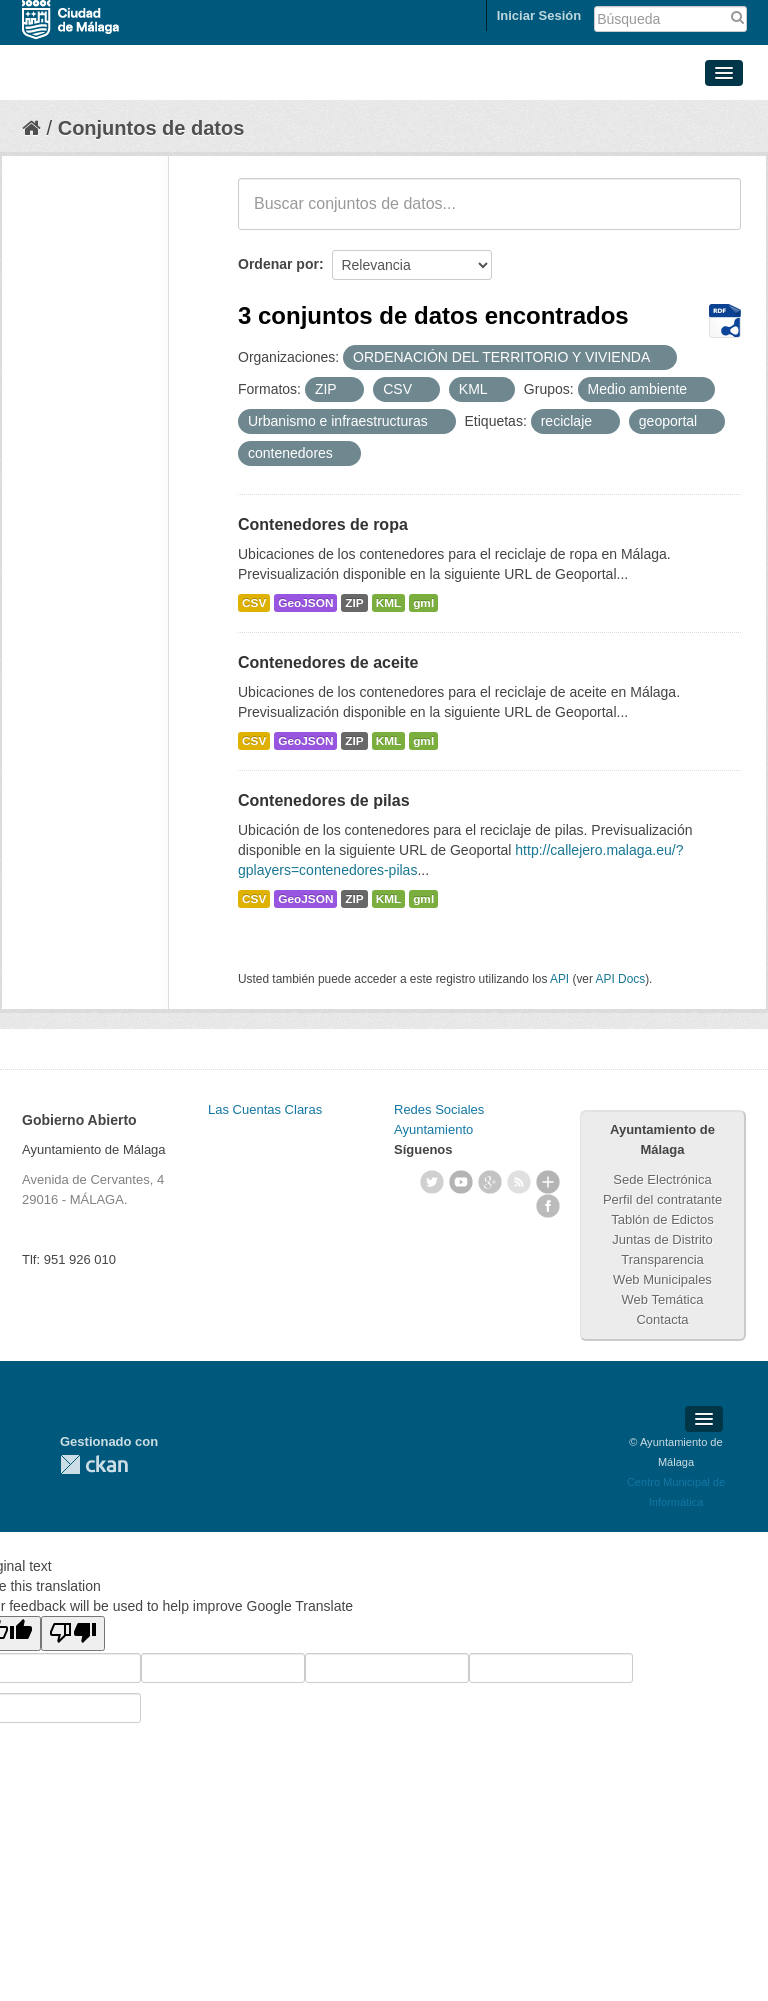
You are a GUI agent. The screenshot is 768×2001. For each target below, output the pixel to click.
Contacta (662, 1319)
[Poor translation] (73, 1633)
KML (389, 603)
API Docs (621, 979)
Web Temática (663, 1299)
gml (423, 603)
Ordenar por (278, 264)
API (559, 979)
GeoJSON (305, 603)
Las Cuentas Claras (265, 1109)
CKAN (94, 1464)
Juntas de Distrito (662, 1239)
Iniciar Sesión (539, 15)
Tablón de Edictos (662, 1219)
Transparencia (662, 1259)
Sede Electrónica (662, 1179)
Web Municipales (662, 1279)
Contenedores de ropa (323, 524)
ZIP (354, 603)
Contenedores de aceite (328, 662)
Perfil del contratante (662, 1199)
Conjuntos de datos (151, 128)
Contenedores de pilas (324, 800)
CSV (254, 603)
